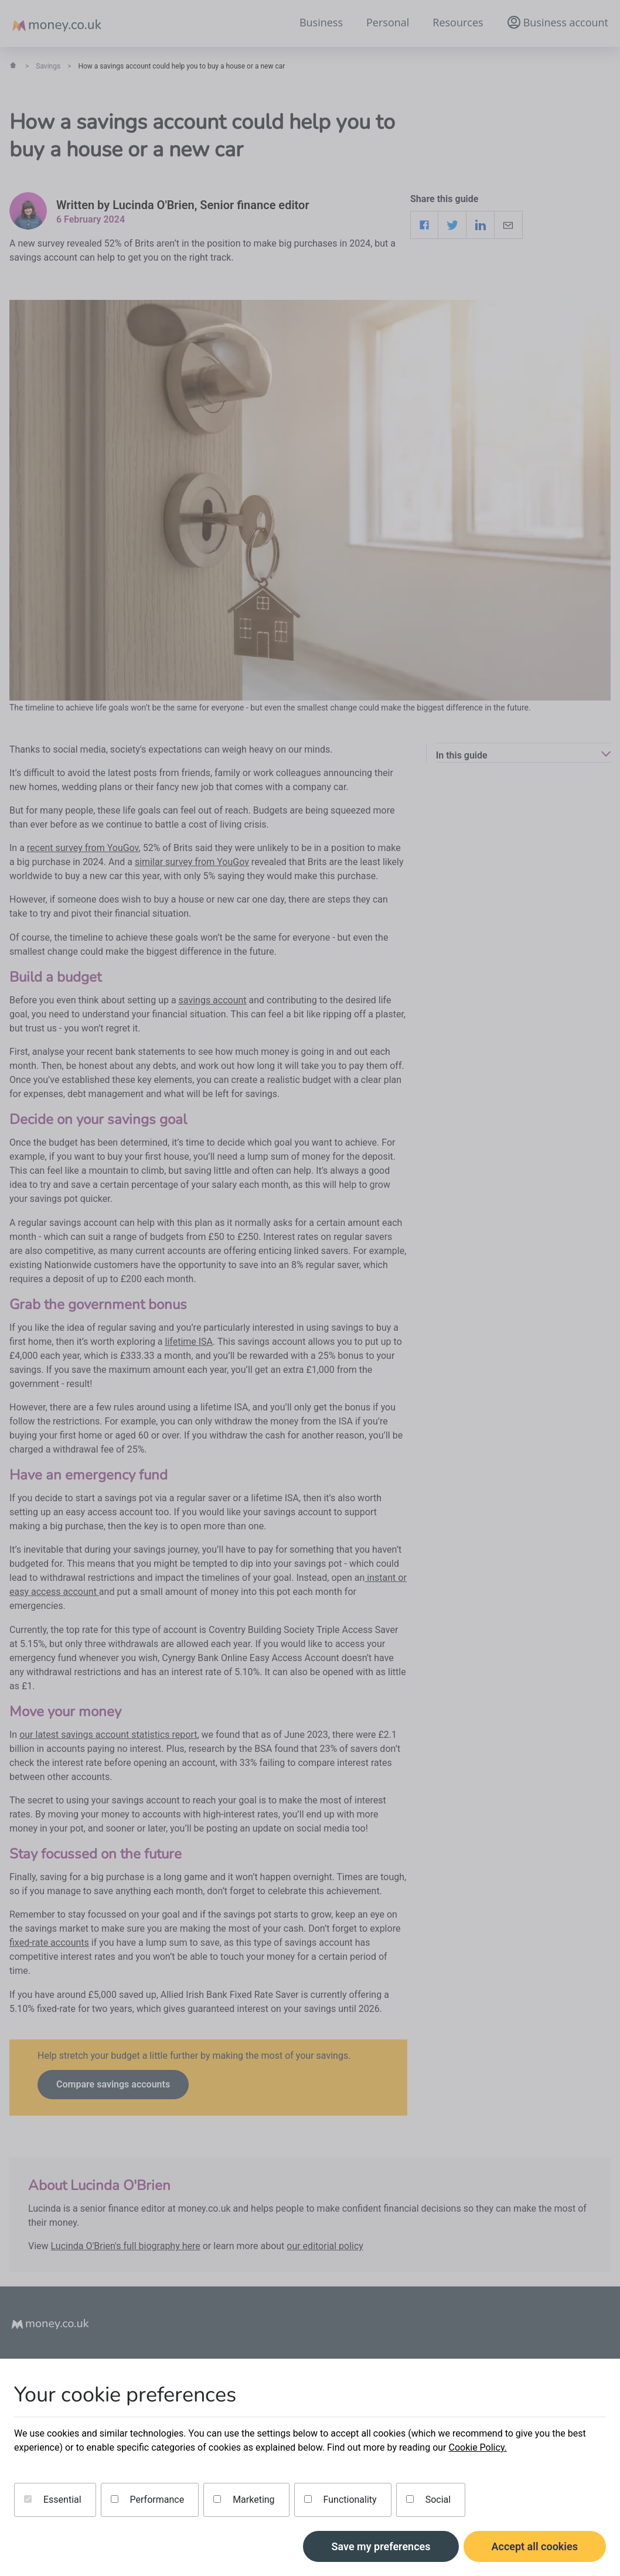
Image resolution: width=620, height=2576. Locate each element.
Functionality (340, 2499)
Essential (52, 2499)
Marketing (243, 2499)
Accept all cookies (535, 2546)
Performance (148, 2499)
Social (428, 2499)
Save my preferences (380, 2546)
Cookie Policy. (477, 2447)
